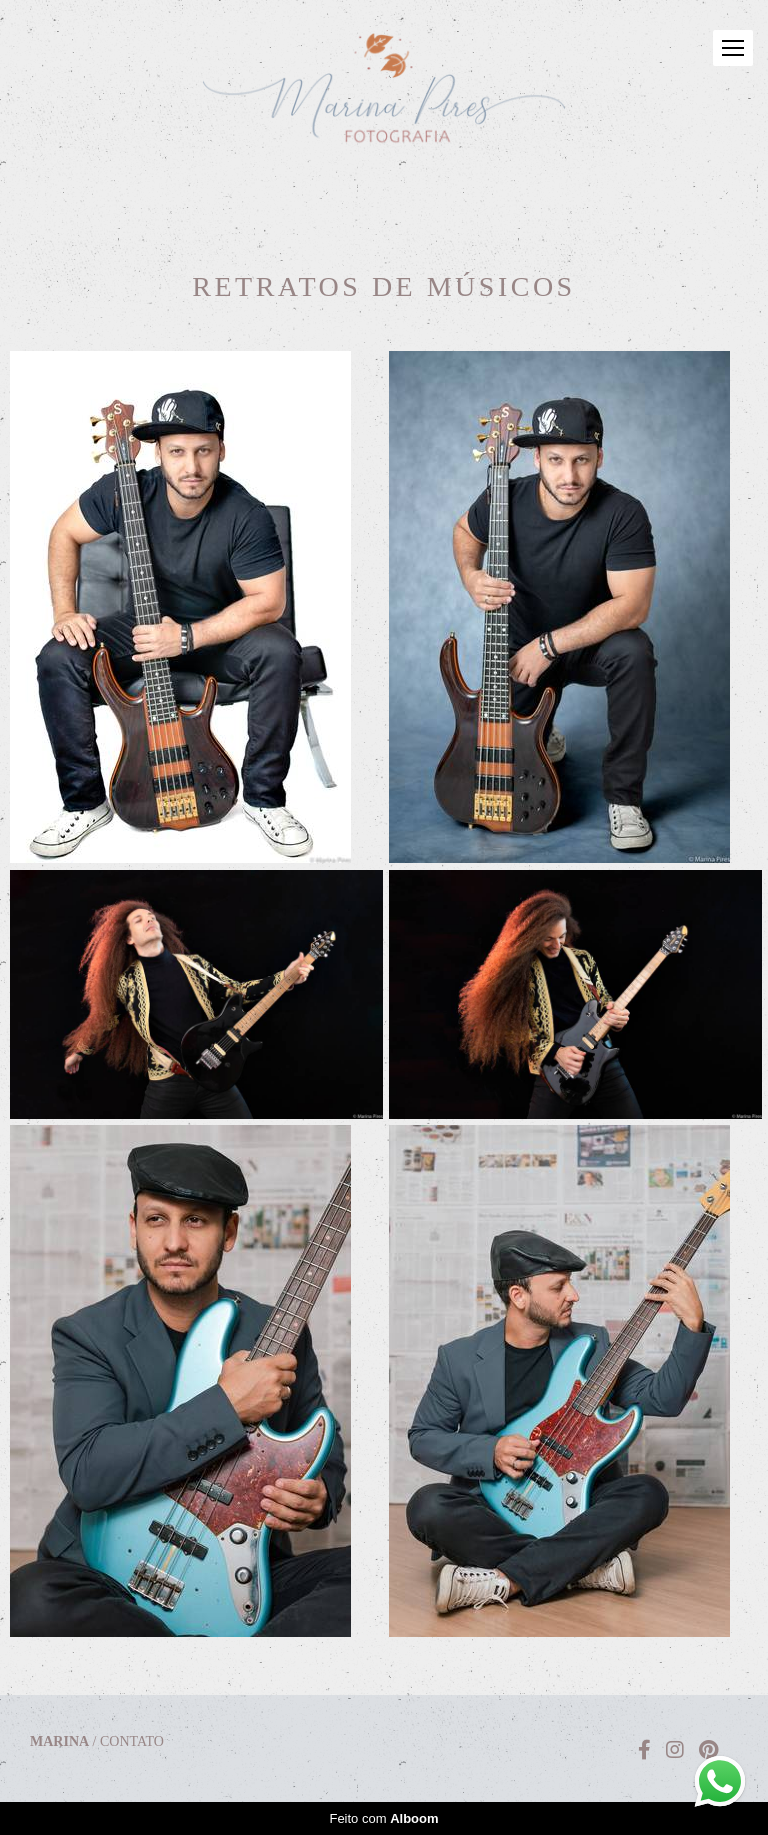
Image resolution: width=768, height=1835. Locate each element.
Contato (132, 1742)
